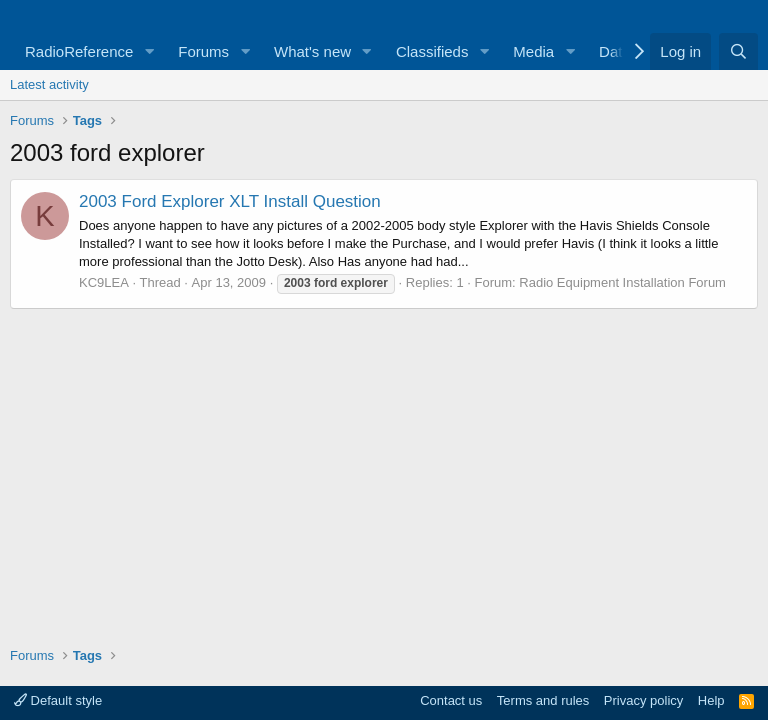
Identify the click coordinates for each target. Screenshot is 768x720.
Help (711, 700)
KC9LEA (104, 282)
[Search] (738, 51)
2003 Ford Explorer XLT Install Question (230, 201)
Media (533, 51)
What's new (312, 51)
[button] (149, 51)
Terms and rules (543, 700)
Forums (203, 51)
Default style (58, 700)
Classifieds (432, 51)
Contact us (451, 700)
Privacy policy (643, 700)
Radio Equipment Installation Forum (622, 282)
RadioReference (79, 51)
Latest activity (49, 84)
